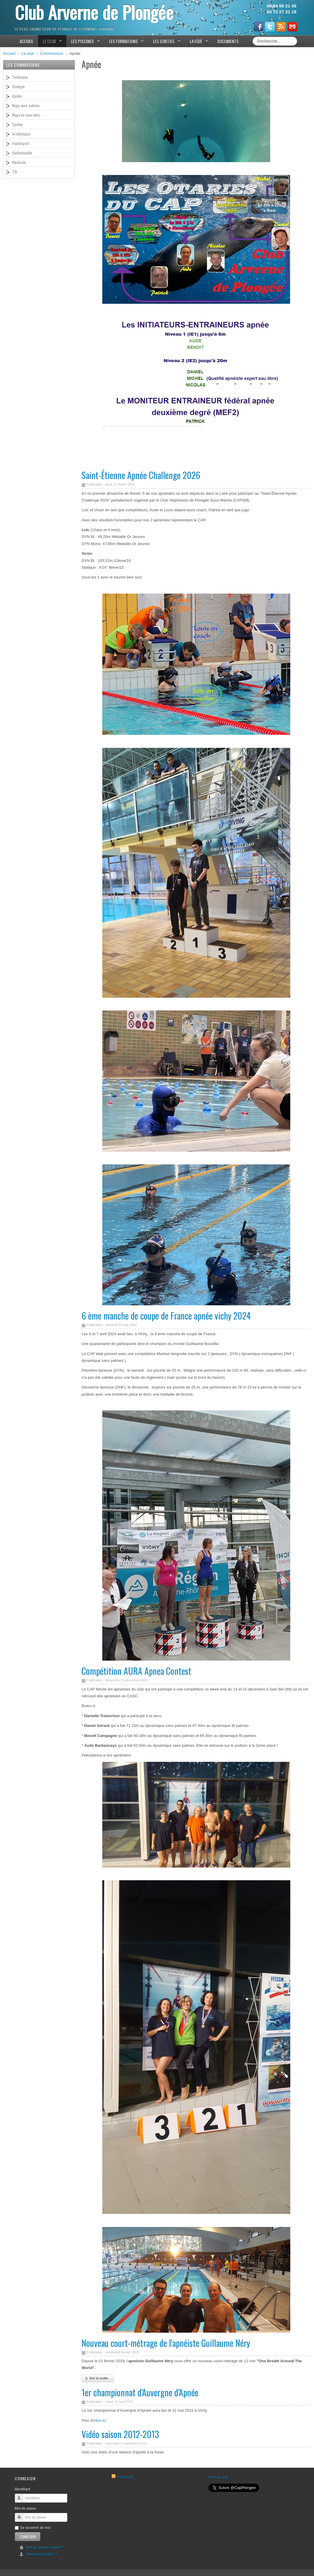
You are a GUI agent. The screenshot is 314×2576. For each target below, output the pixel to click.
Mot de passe (25, 2508)
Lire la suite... (97, 2378)
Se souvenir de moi (33, 2528)
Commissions (51, 53)
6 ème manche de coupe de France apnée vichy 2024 (166, 1315)
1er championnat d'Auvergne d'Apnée (140, 2392)
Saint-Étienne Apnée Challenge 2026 (141, 475)
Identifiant (22, 2489)
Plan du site (218, 2477)
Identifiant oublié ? (38, 2554)
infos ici (99, 2420)
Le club (28, 53)
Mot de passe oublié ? (41, 2547)
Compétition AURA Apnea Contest (136, 1670)
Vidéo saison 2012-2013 (120, 2434)
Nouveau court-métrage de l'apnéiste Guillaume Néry (166, 2343)
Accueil (9, 53)
